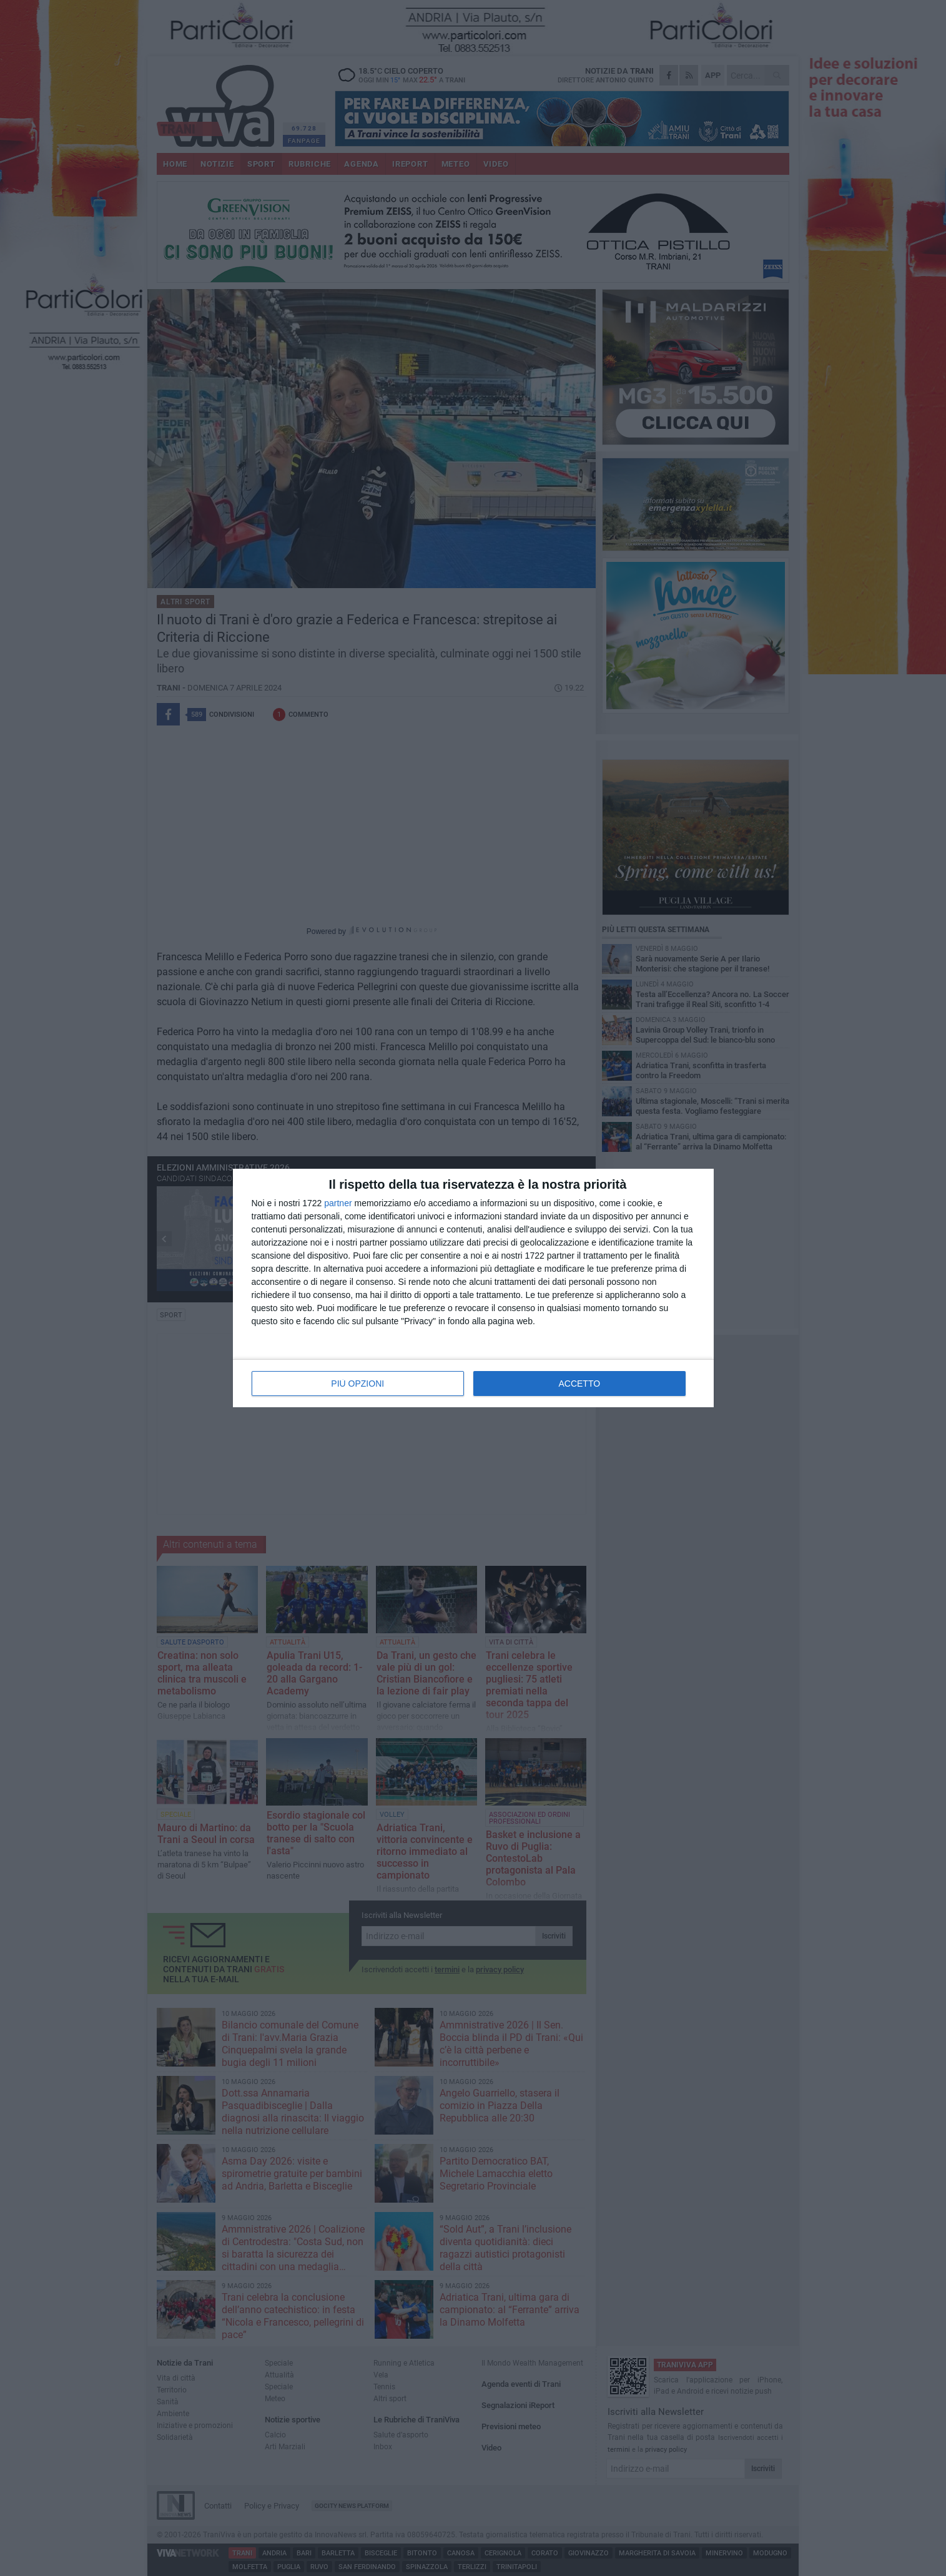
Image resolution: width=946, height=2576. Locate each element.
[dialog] (473, 1288)
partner (338, 1203)
